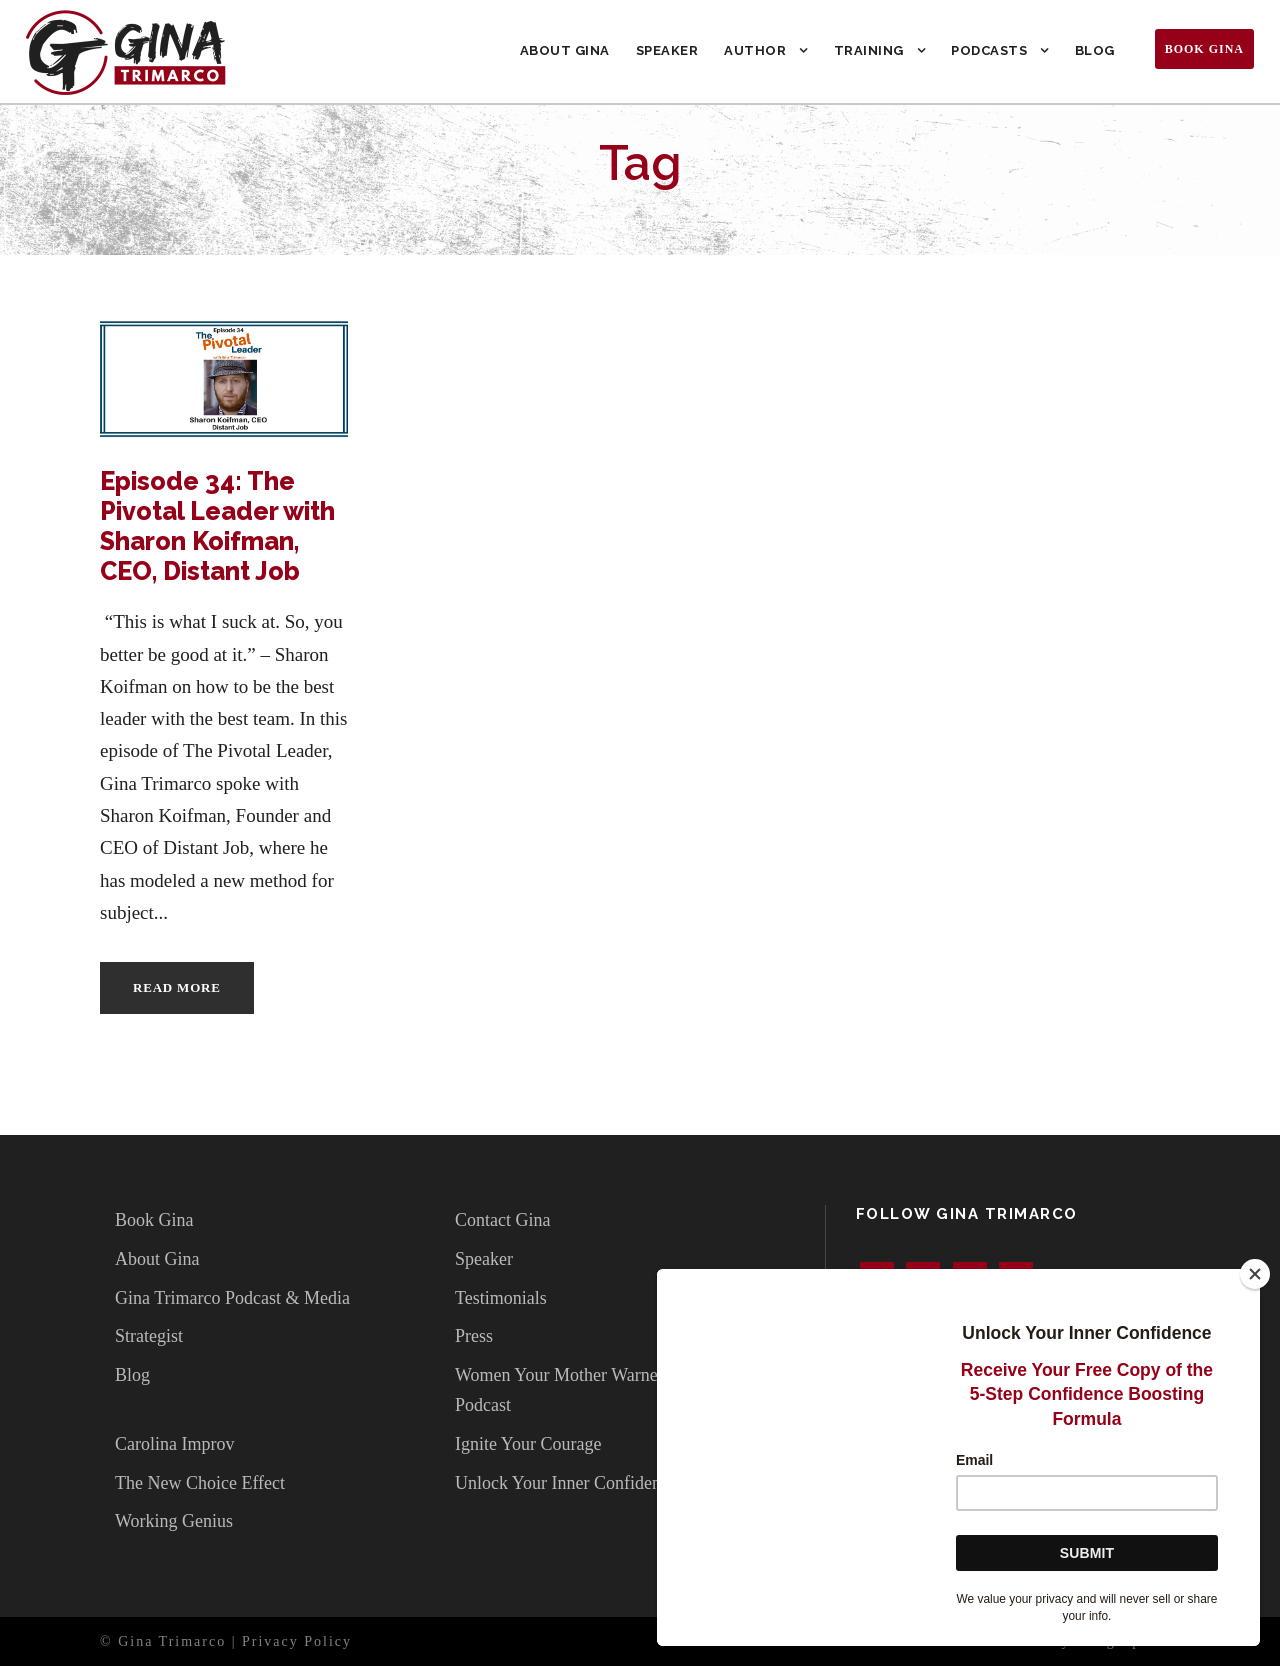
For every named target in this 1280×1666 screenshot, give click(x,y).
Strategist (149, 1336)
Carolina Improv (174, 1444)
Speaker (667, 50)
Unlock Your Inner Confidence (566, 1483)
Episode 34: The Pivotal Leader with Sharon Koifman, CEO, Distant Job (217, 526)
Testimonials (501, 1298)
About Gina (565, 50)
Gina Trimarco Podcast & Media (232, 1298)
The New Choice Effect (200, 1483)
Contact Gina (502, 1220)
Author (755, 50)
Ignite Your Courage (528, 1444)
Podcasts (989, 50)
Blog (1095, 50)
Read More (177, 987)
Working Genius (174, 1521)
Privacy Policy (297, 1641)
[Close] (1255, 1274)
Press (474, 1336)
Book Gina (1204, 49)
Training (869, 50)
